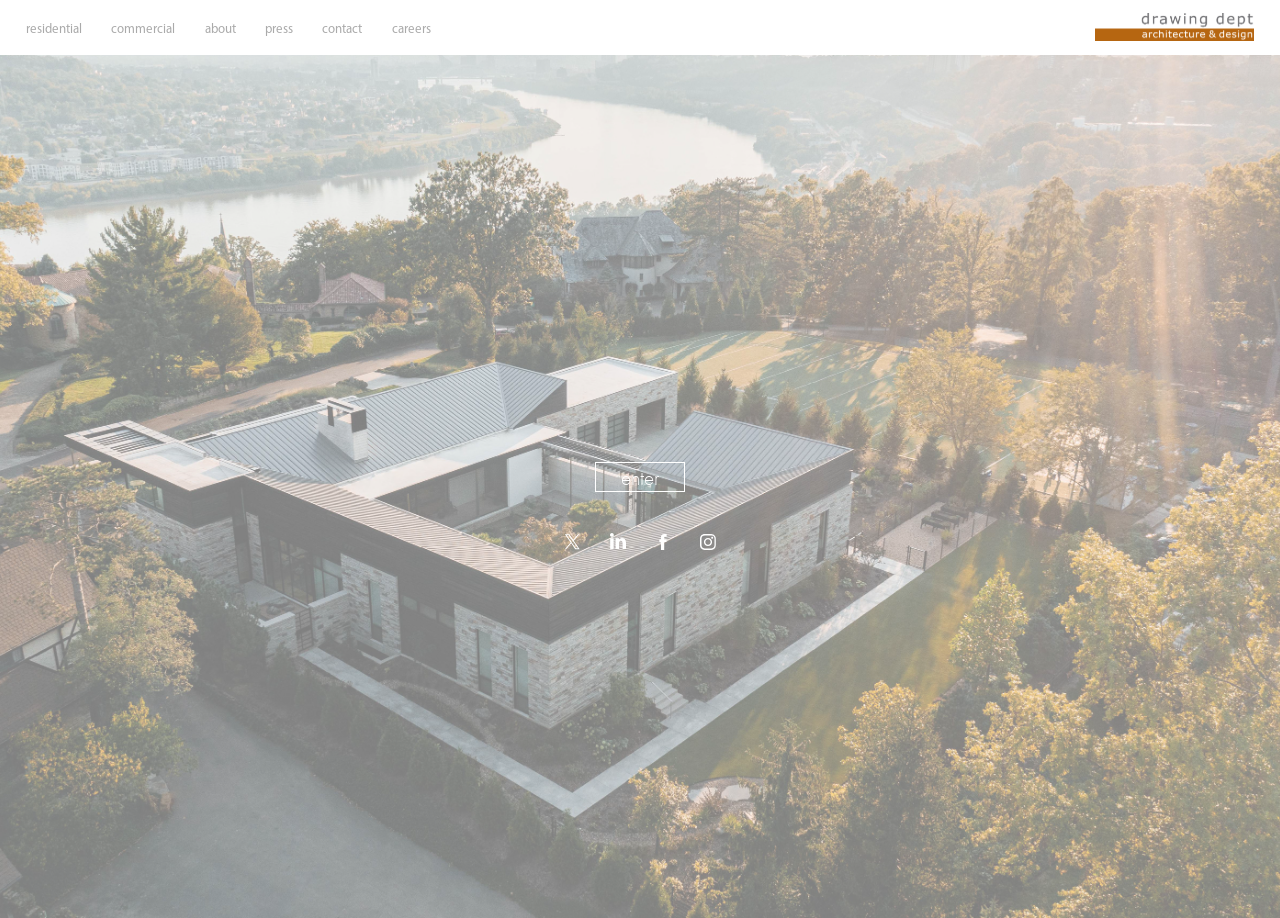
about (220, 28)
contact (342, 28)
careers (411, 28)
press (279, 28)
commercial (143, 28)
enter (640, 478)
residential (54, 28)
